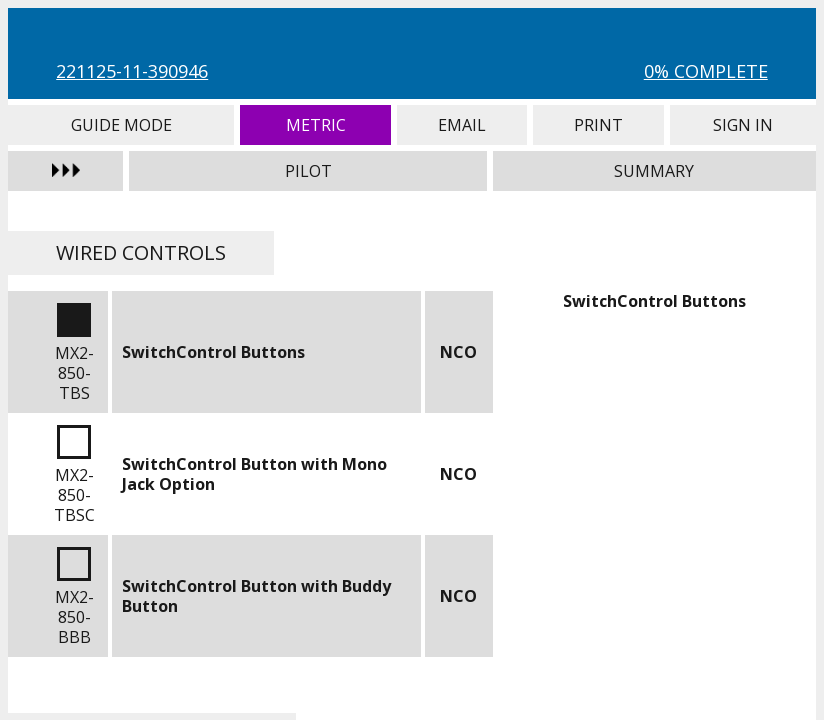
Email (461, 125)
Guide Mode (121, 125)
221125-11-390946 (132, 71)
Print (598, 125)
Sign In (743, 125)
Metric (315, 125)
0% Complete (706, 71)
